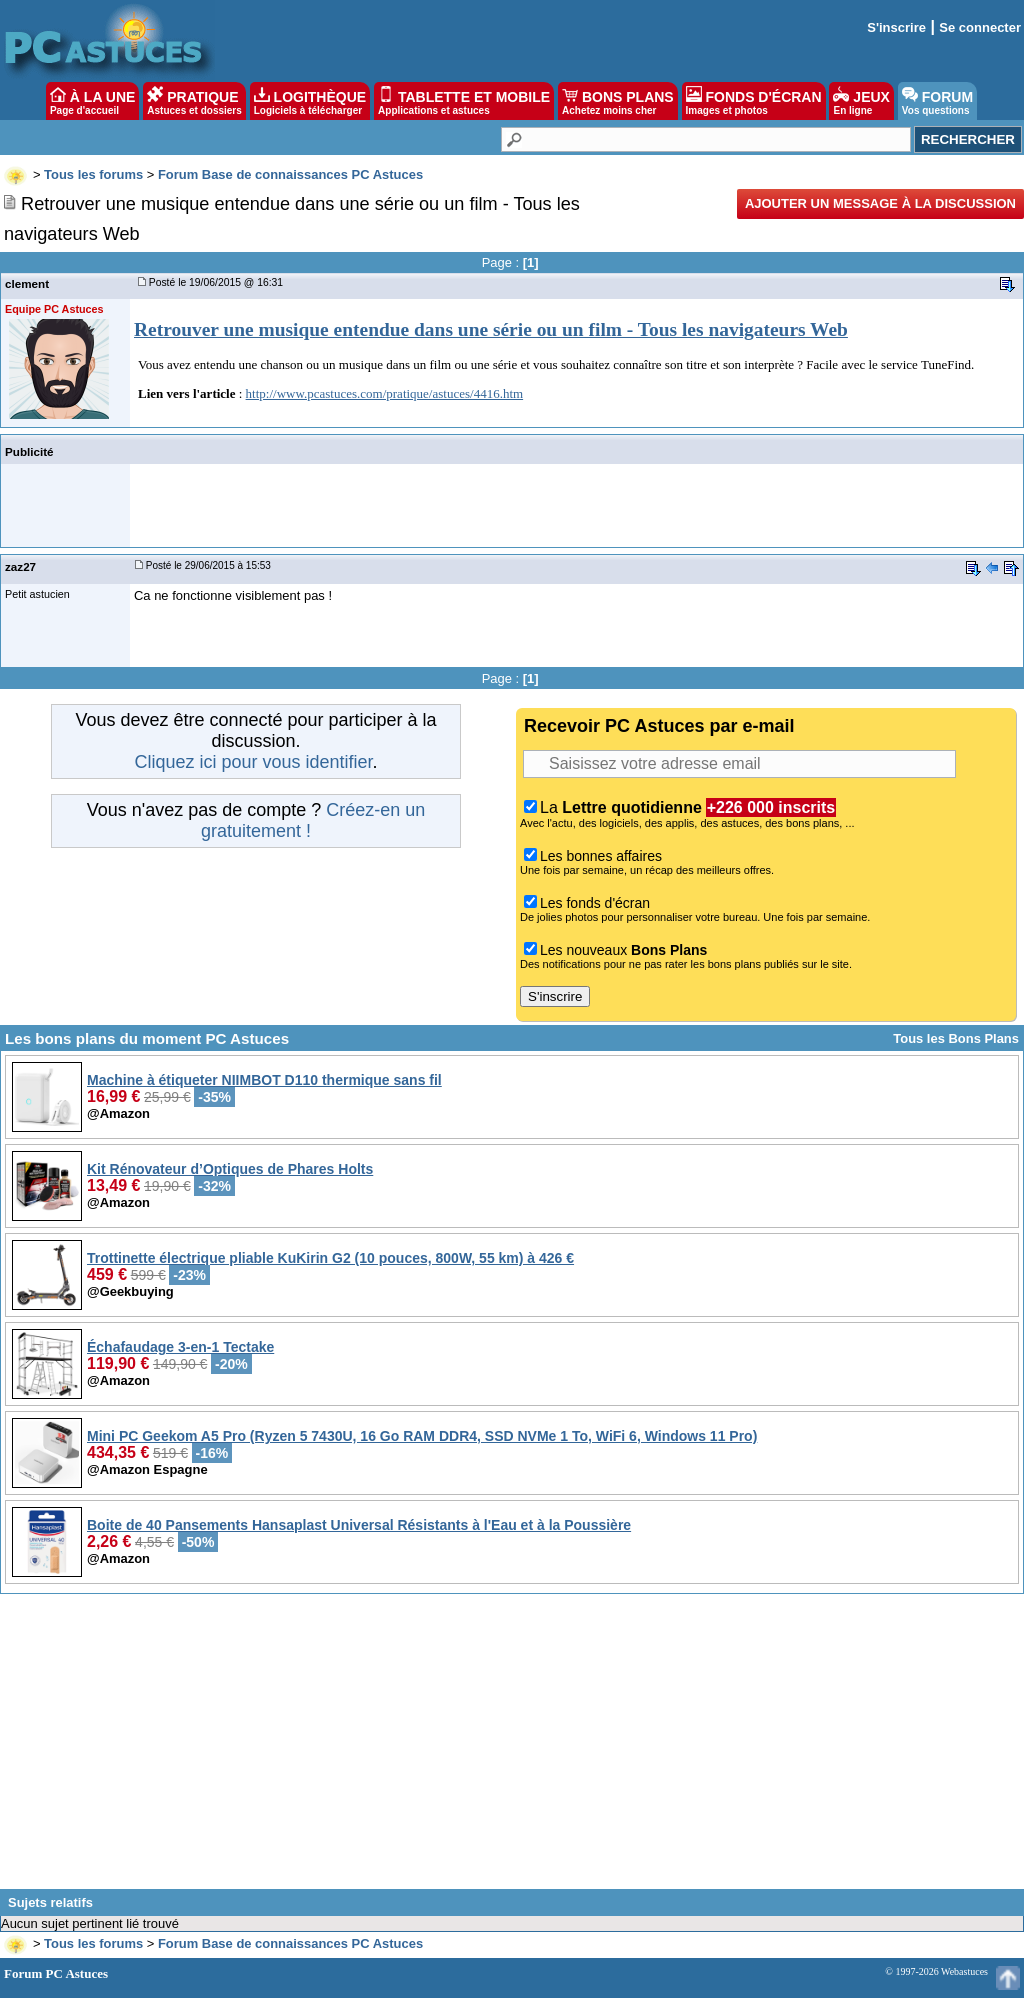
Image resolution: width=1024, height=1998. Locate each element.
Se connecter (980, 27)
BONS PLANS (618, 101)
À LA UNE (92, 101)
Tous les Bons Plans (956, 1038)
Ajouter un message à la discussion (880, 203)
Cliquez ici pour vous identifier (253, 762)
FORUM (937, 101)
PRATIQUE (194, 101)
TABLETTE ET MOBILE (464, 101)
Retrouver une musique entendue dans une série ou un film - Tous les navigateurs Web (491, 329)
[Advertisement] (512, 1749)
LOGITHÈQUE (310, 101)
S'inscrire (896, 27)
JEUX (861, 101)
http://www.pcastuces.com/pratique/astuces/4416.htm (385, 393)
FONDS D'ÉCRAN (754, 101)
